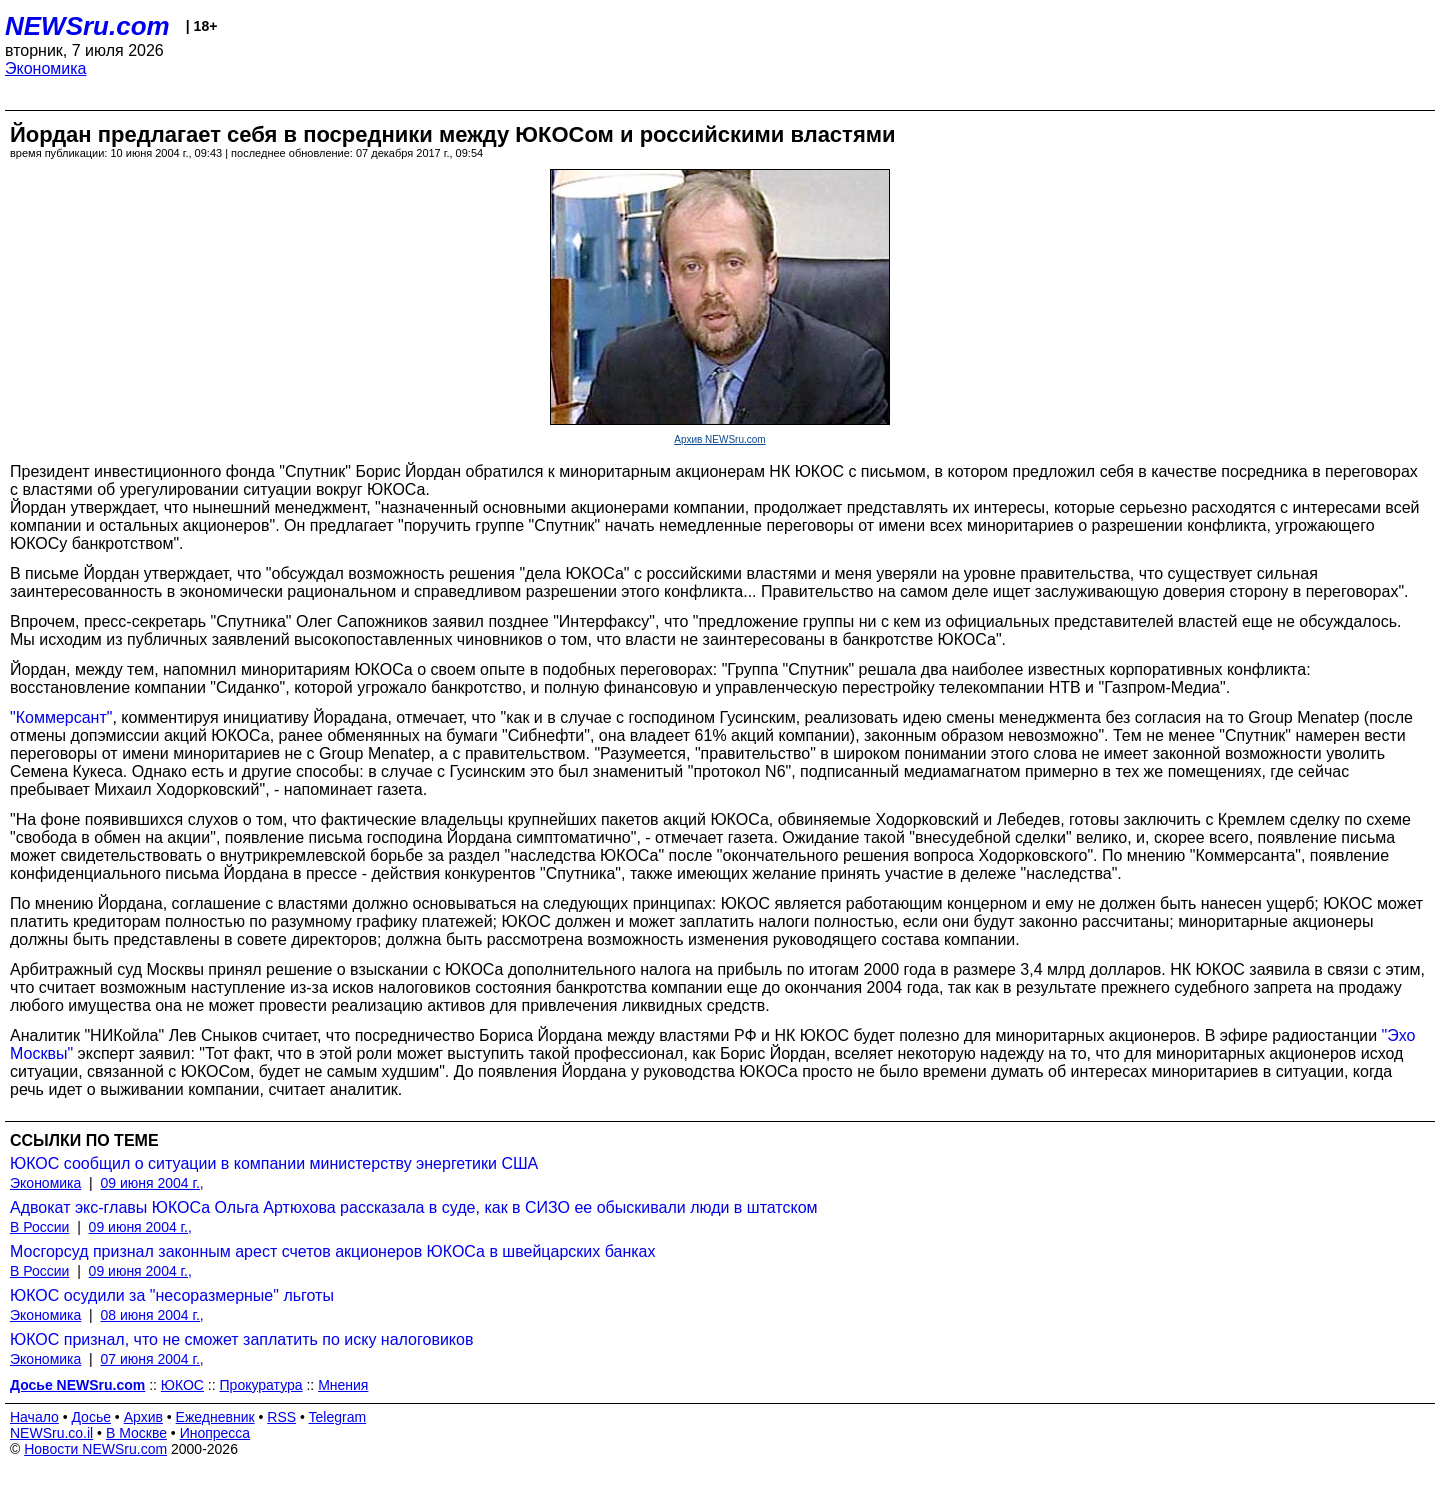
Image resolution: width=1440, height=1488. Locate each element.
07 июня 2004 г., (152, 1359)
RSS (281, 1417)
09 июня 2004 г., (152, 1183)
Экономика (46, 68)
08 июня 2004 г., (152, 1315)
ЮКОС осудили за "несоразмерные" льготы (172, 1295)
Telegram (338, 1417)
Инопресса (215, 1433)
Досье (91, 1417)
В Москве (136, 1433)
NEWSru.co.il (51, 1433)
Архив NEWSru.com (719, 439)
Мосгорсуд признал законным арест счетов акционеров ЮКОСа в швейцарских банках (332, 1251)
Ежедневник (215, 1417)
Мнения (343, 1385)
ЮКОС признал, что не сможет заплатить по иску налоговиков (241, 1339)
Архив (143, 1417)
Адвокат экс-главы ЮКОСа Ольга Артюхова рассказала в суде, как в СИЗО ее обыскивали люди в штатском (414, 1207)
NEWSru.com (87, 26)
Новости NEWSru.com (95, 1449)
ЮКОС (182, 1385)
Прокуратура (261, 1385)
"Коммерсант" (61, 717)
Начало (34, 1417)
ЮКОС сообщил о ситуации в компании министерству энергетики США (274, 1163)
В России (39, 1227)
